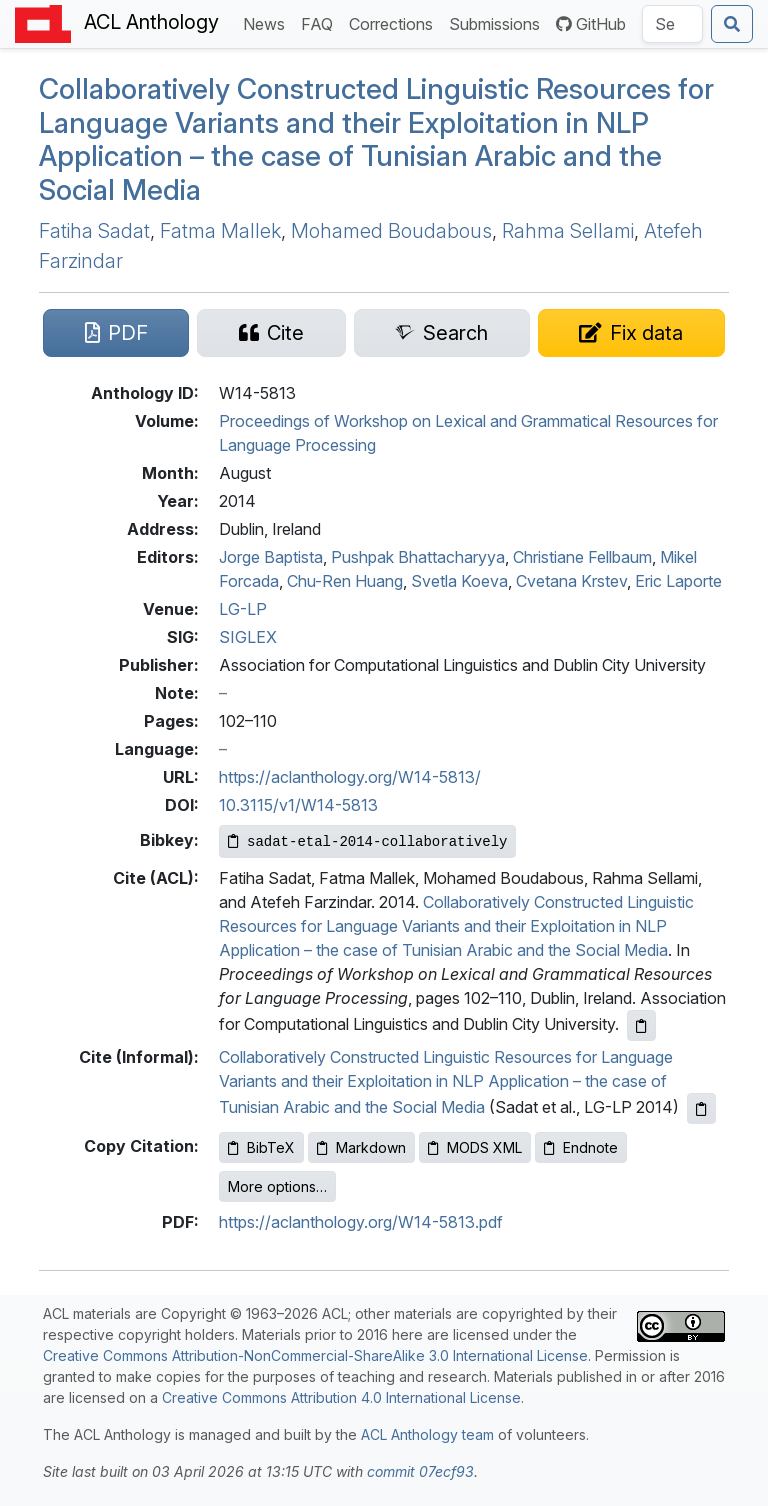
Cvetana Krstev (571, 581)
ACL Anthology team (427, 1434)
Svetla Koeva (459, 581)
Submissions (498, 22)
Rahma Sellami (568, 231)
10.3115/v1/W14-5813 (298, 805)
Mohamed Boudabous (391, 231)
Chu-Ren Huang (345, 581)
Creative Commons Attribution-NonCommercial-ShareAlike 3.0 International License (315, 1355)
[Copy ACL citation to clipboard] (641, 1025)
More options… (277, 1186)
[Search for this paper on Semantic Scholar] (442, 333)
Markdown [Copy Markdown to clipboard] (361, 1147)
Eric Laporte (678, 581)
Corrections (395, 22)
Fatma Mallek (220, 231)
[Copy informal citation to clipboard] (701, 1108)
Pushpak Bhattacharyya (418, 557)
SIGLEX (248, 637)
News (268, 22)
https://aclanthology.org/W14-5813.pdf (361, 1222)
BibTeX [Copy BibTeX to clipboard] (261, 1147)
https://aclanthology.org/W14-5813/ (350, 777)
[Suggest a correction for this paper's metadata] (631, 333)
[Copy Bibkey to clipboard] (367, 841)
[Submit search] (732, 24)
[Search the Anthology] (672, 24)
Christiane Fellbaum (582, 557)
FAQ (321, 22)
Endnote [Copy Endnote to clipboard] (581, 1147)
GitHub (591, 24)
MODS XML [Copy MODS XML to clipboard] (475, 1147)
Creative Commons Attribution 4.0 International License (341, 1397)
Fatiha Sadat (94, 231)
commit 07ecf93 (420, 1471)
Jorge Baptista (271, 557)
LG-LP (243, 609)
